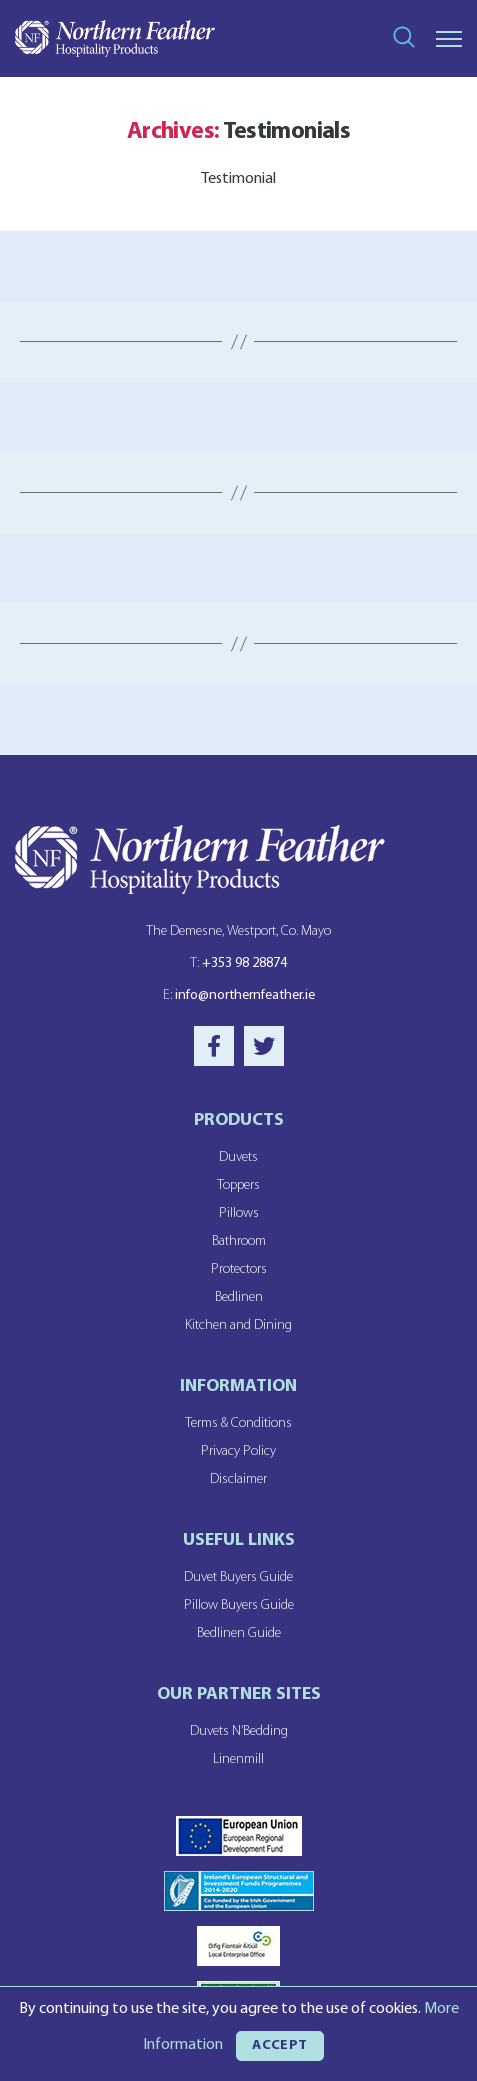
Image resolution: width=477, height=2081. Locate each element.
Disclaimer (238, 1479)
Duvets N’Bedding (239, 1731)
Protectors (239, 1269)
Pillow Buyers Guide (239, 1605)
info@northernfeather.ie (239, 995)
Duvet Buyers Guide (238, 1577)
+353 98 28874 (238, 963)
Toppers (238, 1185)
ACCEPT (280, 2045)
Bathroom (239, 1241)
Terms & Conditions (238, 1423)
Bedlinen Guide (239, 1633)
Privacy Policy (238, 1451)
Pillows (239, 1213)
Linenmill (238, 1759)
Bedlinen (239, 1297)
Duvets (238, 1157)
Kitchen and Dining (238, 1325)
